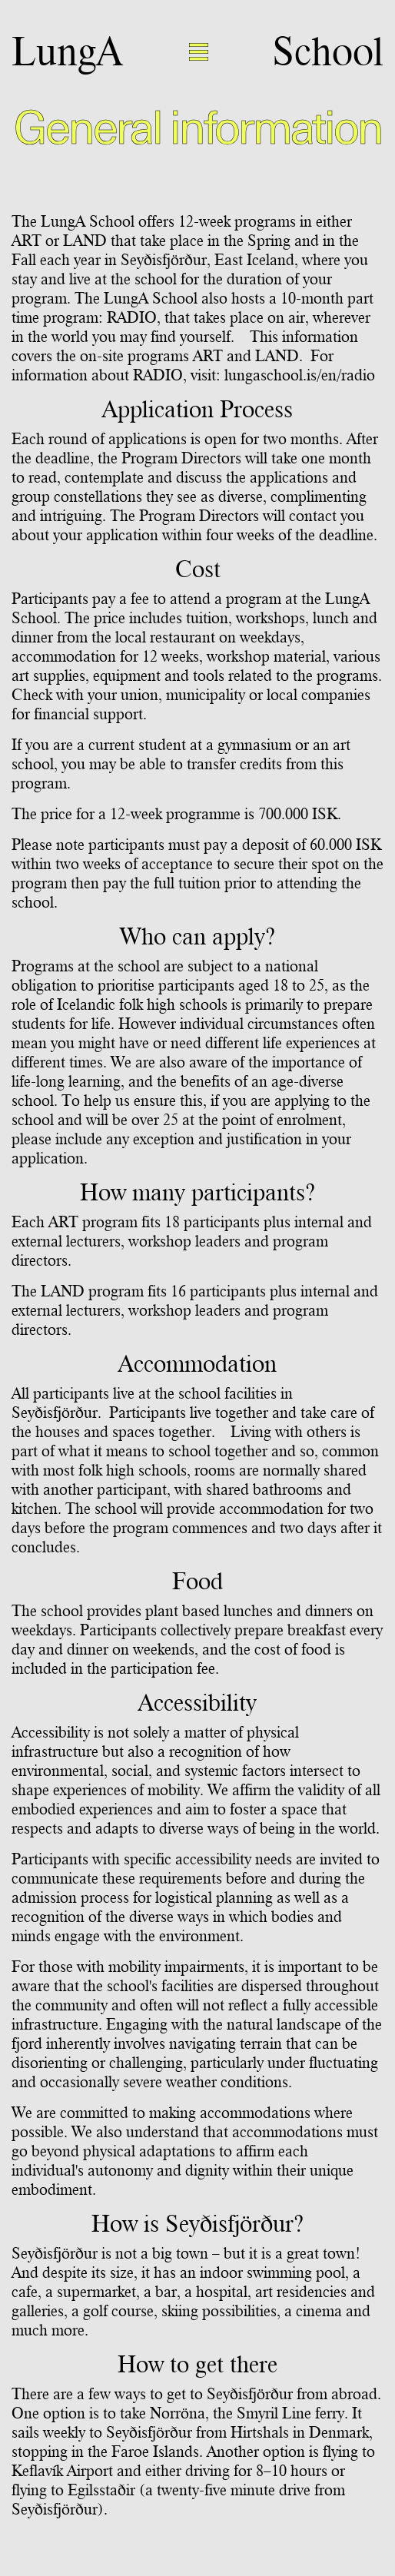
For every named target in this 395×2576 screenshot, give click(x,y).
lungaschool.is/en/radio (299, 375)
